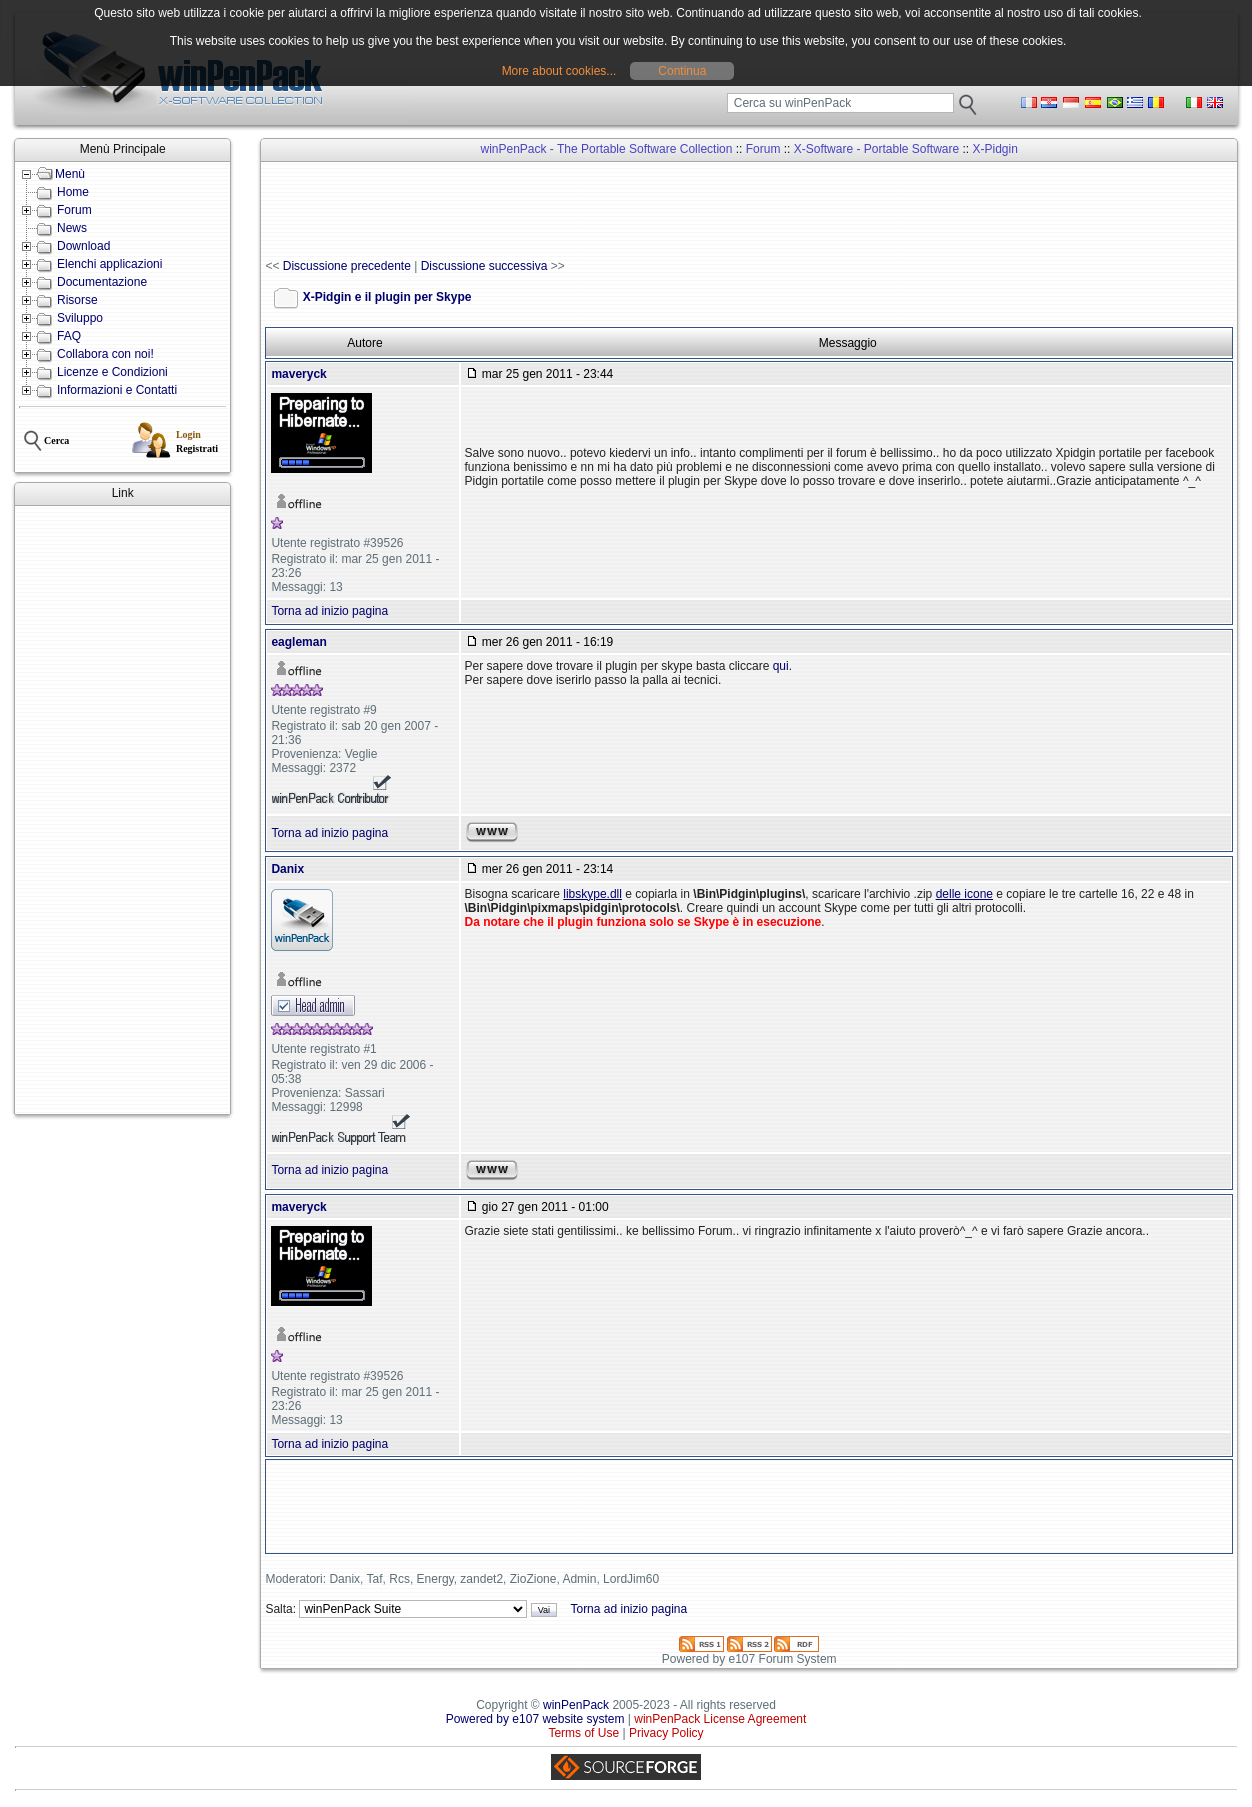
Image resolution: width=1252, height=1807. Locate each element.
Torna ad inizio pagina (329, 611)
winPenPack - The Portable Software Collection (607, 149)
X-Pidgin (995, 149)
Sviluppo (80, 318)
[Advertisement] (122, 810)
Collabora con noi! (105, 354)
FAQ (69, 336)
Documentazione (102, 282)
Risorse (77, 300)
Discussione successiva (484, 266)
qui (781, 666)
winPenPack (576, 1705)
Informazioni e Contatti (117, 390)
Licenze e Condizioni (112, 372)
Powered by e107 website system (535, 1719)
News (72, 228)
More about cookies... (559, 71)
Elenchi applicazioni (109, 264)
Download (83, 246)
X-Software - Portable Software (876, 149)
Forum (74, 210)
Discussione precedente (347, 266)
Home (73, 192)
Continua (682, 71)
